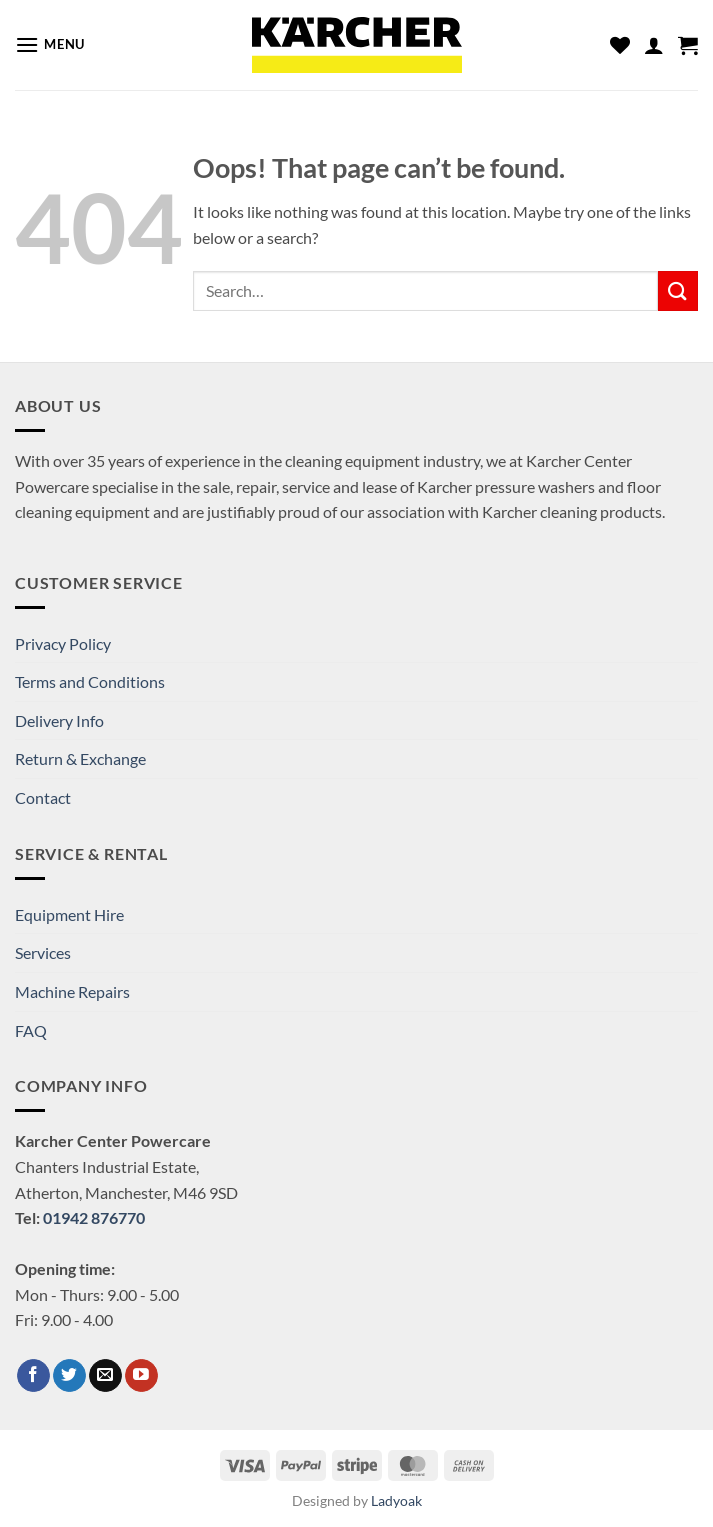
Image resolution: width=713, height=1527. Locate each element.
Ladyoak (396, 1500)
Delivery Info (59, 720)
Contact (43, 797)
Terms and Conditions (90, 681)
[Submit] (678, 290)
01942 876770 (94, 1217)
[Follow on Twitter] (69, 1376)
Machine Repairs (72, 991)
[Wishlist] (620, 45)
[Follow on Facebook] (33, 1376)
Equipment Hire (69, 914)
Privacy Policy (63, 643)
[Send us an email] (105, 1376)
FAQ (31, 1030)
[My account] (654, 45)
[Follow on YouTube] (141, 1376)
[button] (50, 44)
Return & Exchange (80, 758)
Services (43, 952)
